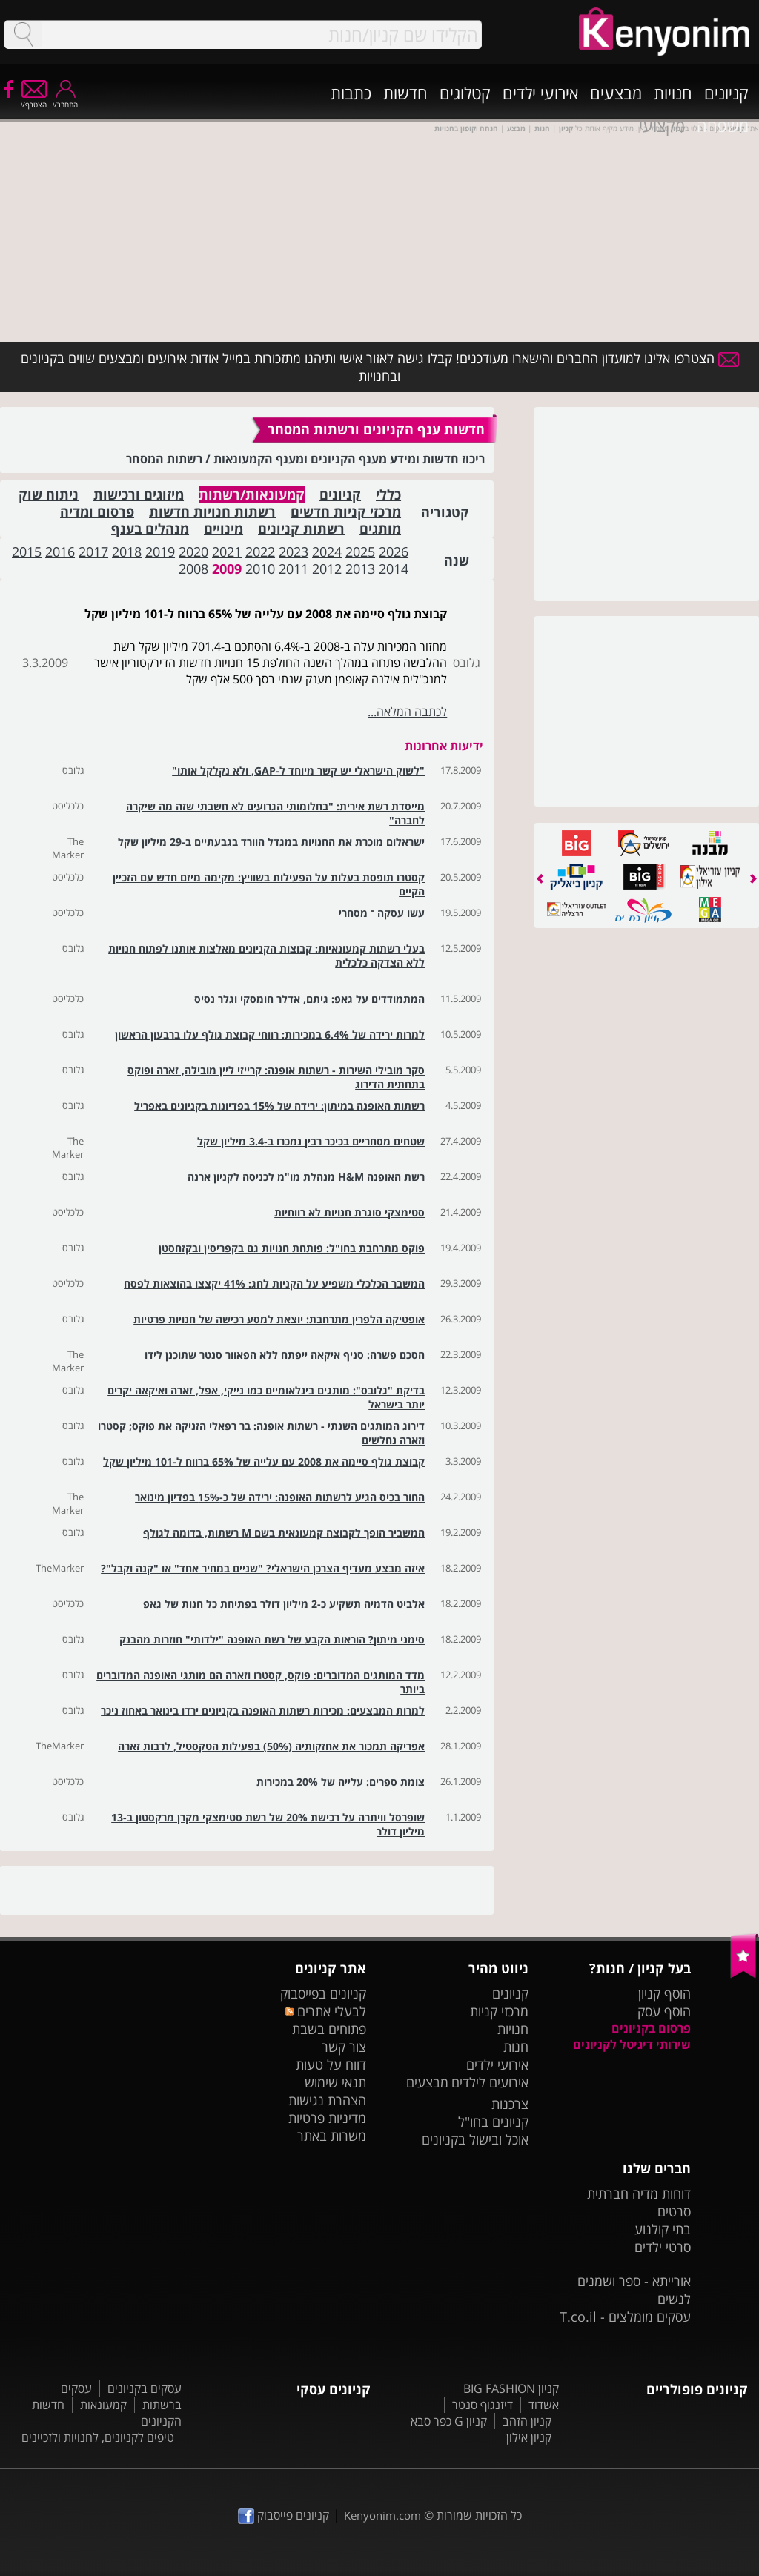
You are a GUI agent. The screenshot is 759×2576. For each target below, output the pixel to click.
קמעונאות (103, 2405)
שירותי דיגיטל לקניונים (632, 2044)
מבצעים (616, 93)
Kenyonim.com (382, 2515)
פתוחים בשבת (329, 2029)
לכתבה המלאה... (407, 711)
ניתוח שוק (49, 494)
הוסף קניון (664, 1993)
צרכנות (509, 2104)
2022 (260, 551)
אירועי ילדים (540, 93)
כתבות (351, 93)
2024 (327, 551)
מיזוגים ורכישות (138, 494)
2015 (27, 551)
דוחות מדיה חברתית (639, 2193)
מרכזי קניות (499, 2011)
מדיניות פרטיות (327, 2118)
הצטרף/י (34, 100)
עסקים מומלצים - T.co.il (625, 2316)
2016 (60, 551)
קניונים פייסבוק (283, 2515)
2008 (193, 568)
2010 (260, 568)
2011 (293, 568)
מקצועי (662, 125)
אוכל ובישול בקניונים (475, 2139)
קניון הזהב (527, 2421)
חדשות (405, 93)
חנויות (673, 93)
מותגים (380, 528)
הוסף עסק (664, 2011)
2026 (393, 551)
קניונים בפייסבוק (323, 1993)
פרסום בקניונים (651, 2028)
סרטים (674, 2211)
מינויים (223, 528)
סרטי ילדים (662, 2247)
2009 (227, 568)
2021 (227, 551)
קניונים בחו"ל (493, 2121)
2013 (360, 568)
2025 (360, 551)
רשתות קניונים (301, 528)
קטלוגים (465, 93)
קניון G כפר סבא (449, 2421)
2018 (127, 551)
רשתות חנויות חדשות (212, 511)
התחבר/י (65, 100)
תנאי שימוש (335, 2082)
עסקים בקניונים (144, 2388)
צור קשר (344, 2047)
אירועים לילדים (489, 2082)
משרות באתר (331, 2136)
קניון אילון (528, 2437)
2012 (327, 568)
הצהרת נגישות (327, 2100)
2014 (393, 568)
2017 (93, 551)
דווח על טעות (331, 2064)
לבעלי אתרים (325, 2011)
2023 (293, 551)
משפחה (723, 125)
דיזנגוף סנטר (482, 2405)
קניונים (726, 93)
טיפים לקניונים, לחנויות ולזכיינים (97, 2437)
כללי (388, 494)
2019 (160, 551)
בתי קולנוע (662, 2229)
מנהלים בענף (150, 528)
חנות (515, 2047)
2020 (193, 551)
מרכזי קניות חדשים (346, 511)
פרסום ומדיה (97, 511)
